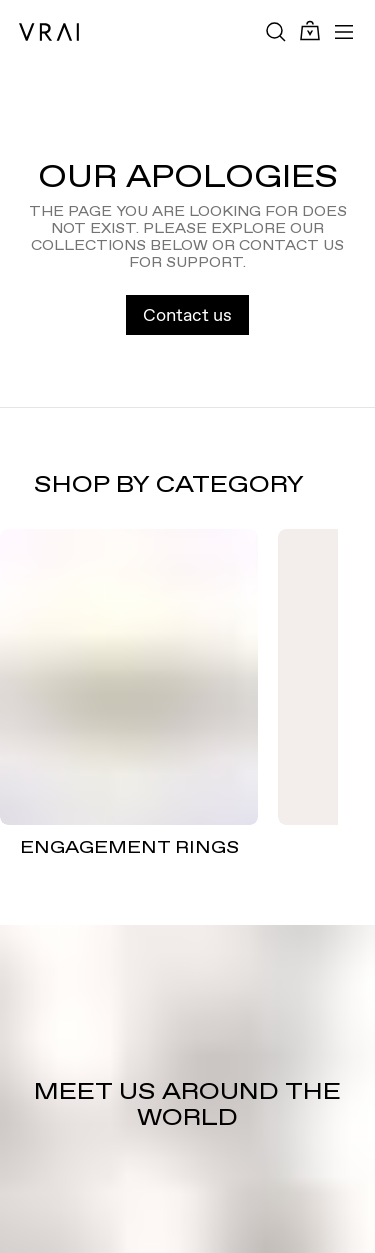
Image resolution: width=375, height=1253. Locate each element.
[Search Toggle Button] (276, 32)
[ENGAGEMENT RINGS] (129, 677)
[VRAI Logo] (49, 32)
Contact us (187, 314)
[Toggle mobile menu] (344, 32)
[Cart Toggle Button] (310, 31)
